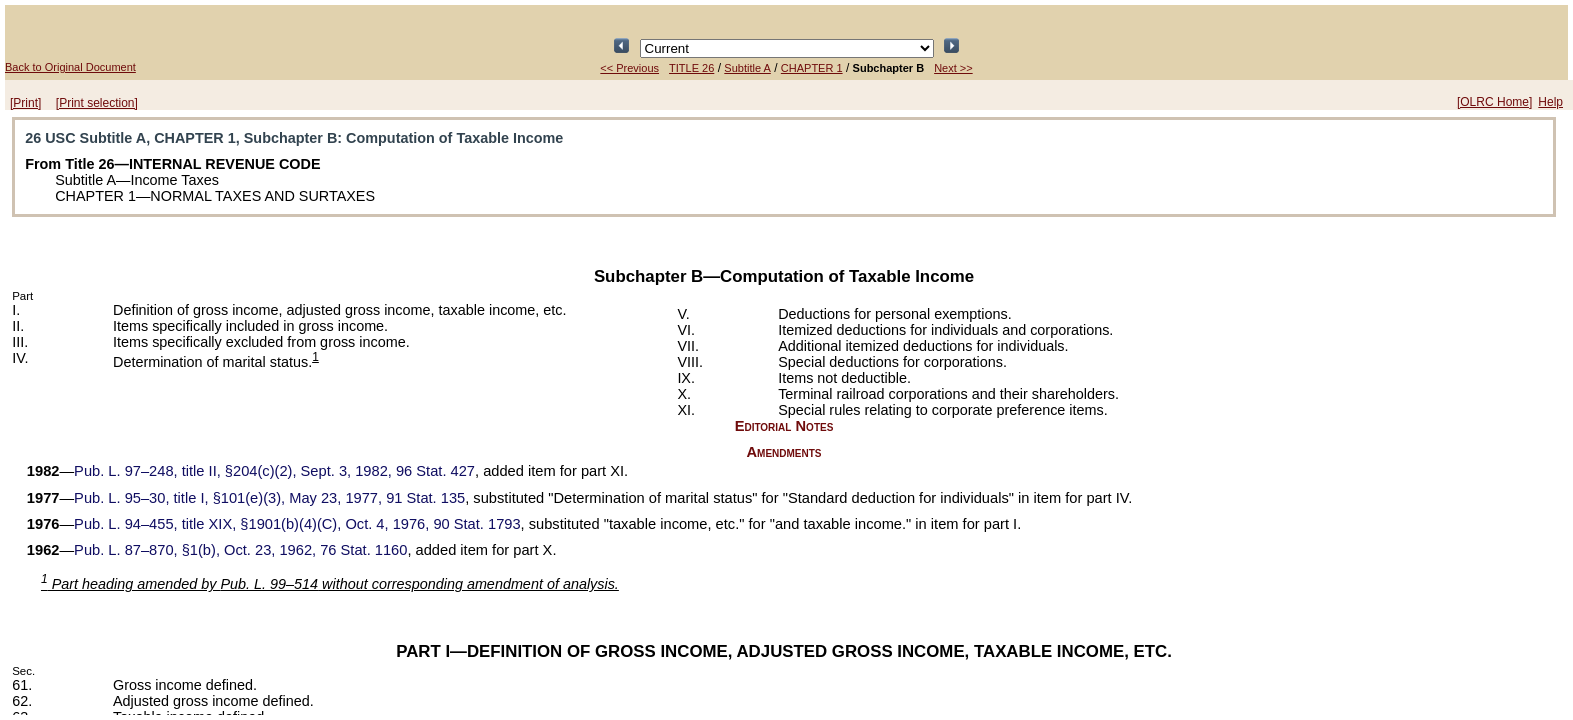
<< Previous (629, 68)
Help (1550, 102)
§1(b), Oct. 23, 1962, (240, 550)
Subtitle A (747, 68)
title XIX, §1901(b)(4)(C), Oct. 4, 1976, (297, 524)
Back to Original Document (70, 67)
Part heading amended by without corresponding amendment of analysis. (330, 584)
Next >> (953, 68)
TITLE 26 (691, 68)
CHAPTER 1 (812, 68)
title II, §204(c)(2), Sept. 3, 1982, (274, 471)
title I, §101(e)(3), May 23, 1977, (269, 498)
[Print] (25, 103)
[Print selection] (97, 103)
